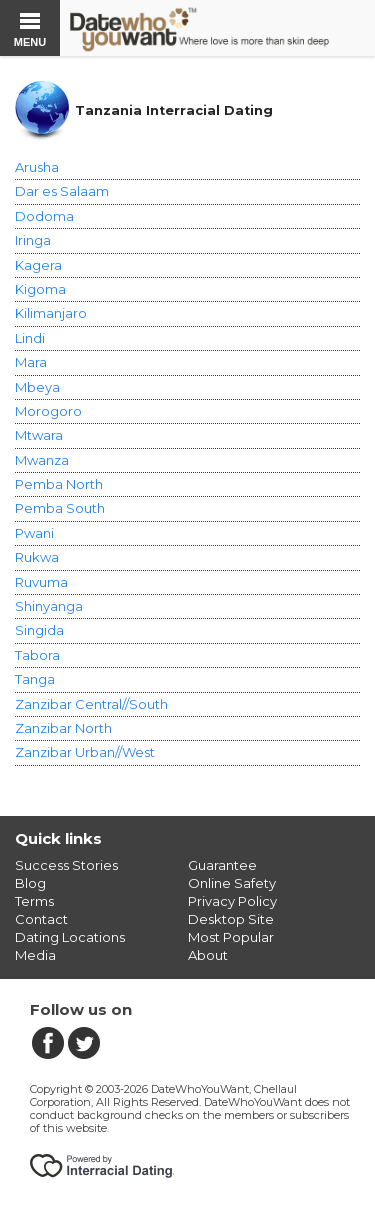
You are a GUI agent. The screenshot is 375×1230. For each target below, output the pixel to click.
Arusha (37, 167)
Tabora (37, 655)
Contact (41, 919)
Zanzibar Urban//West (85, 752)
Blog (30, 883)
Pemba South (60, 508)
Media (35, 955)
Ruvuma (41, 582)
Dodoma (44, 216)
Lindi (30, 338)
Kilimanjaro (51, 313)
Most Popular (231, 937)
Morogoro (48, 411)
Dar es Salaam (62, 191)
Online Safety (232, 883)
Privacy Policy (232, 901)
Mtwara (39, 435)
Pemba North (59, 484)
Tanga (35, 679)
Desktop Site (231, 919)
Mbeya (37, 387)
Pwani (34, 533)
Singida (39, 630)
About (208, 955)
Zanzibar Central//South (91, 704)
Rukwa (37, 557)
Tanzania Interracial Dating (174, 110)
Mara (31, 362)
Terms (34, 901)
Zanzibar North (63, 728)
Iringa (33, 240)
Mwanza (42, 460)
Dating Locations (70, 937)
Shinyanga (49, 606)
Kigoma (40, 289)
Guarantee (222, 865)
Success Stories (66, 865)
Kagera (38, 265)
